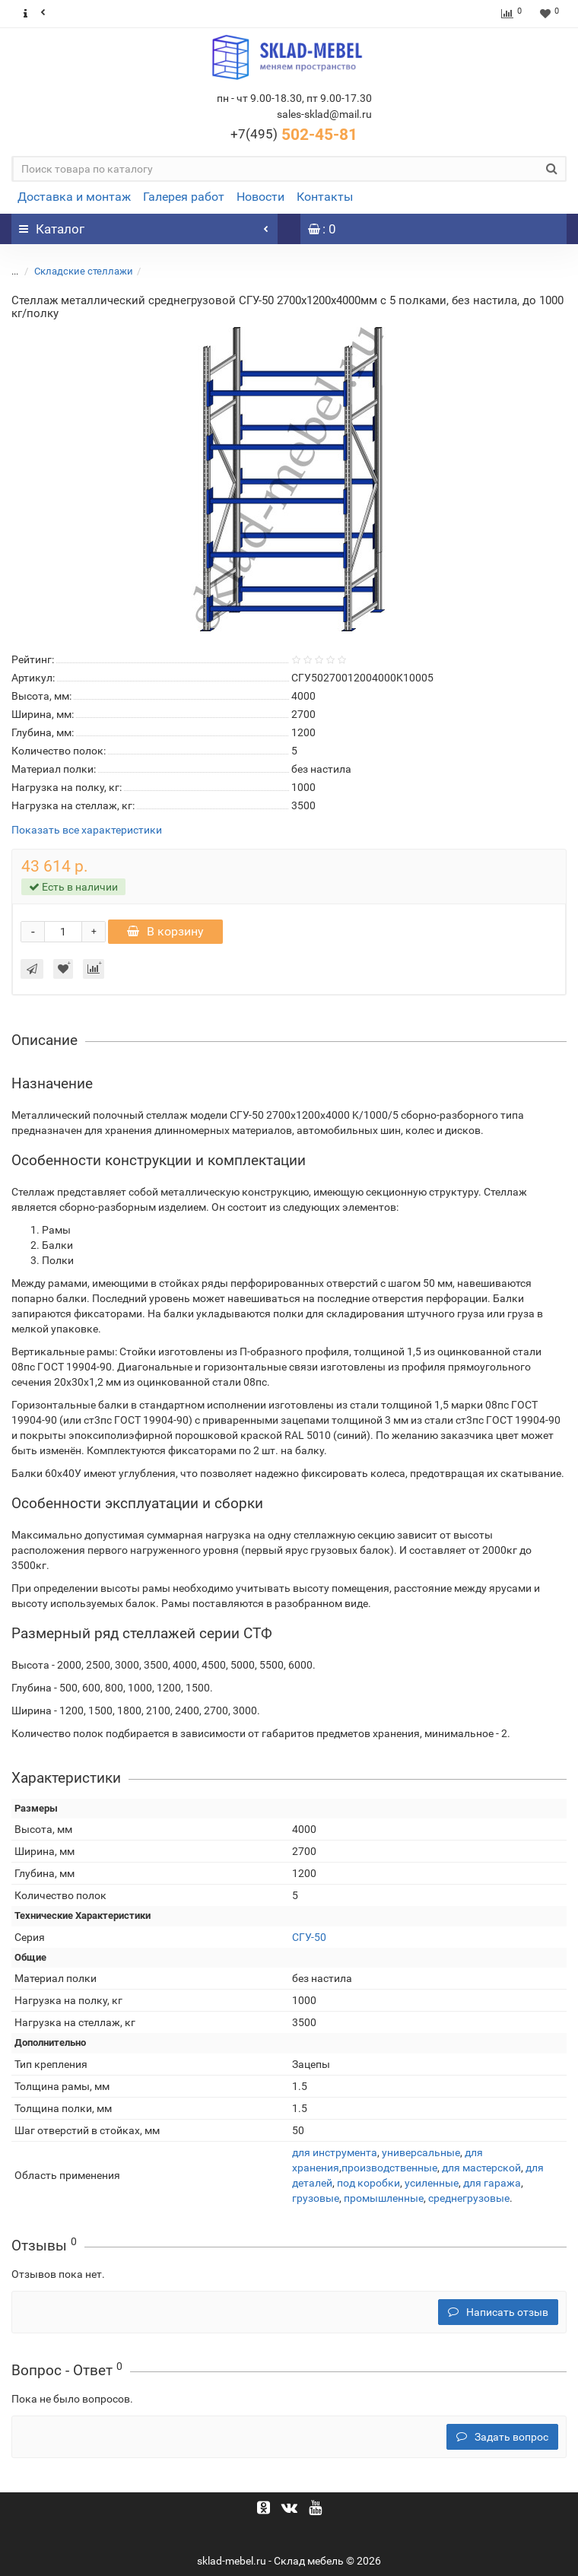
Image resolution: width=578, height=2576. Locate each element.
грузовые (315, 2198)
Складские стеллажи (83, 271)
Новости (260, 196)
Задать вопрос (502, 2437)
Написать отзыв (498, 2312)
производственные (389, 2167)
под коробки (368, 2183)
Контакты (325, 196)
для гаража (492, 2183)
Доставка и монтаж (74, 196)
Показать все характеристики (86, 830)
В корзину (165, 931)
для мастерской (481, 2167)
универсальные (421, 2152)
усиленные (432, 2183)
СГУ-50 (309, 1937)
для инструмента (334, 2152)
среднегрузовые (469, 2198)
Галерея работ (183, 196)
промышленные (384, 2198)
